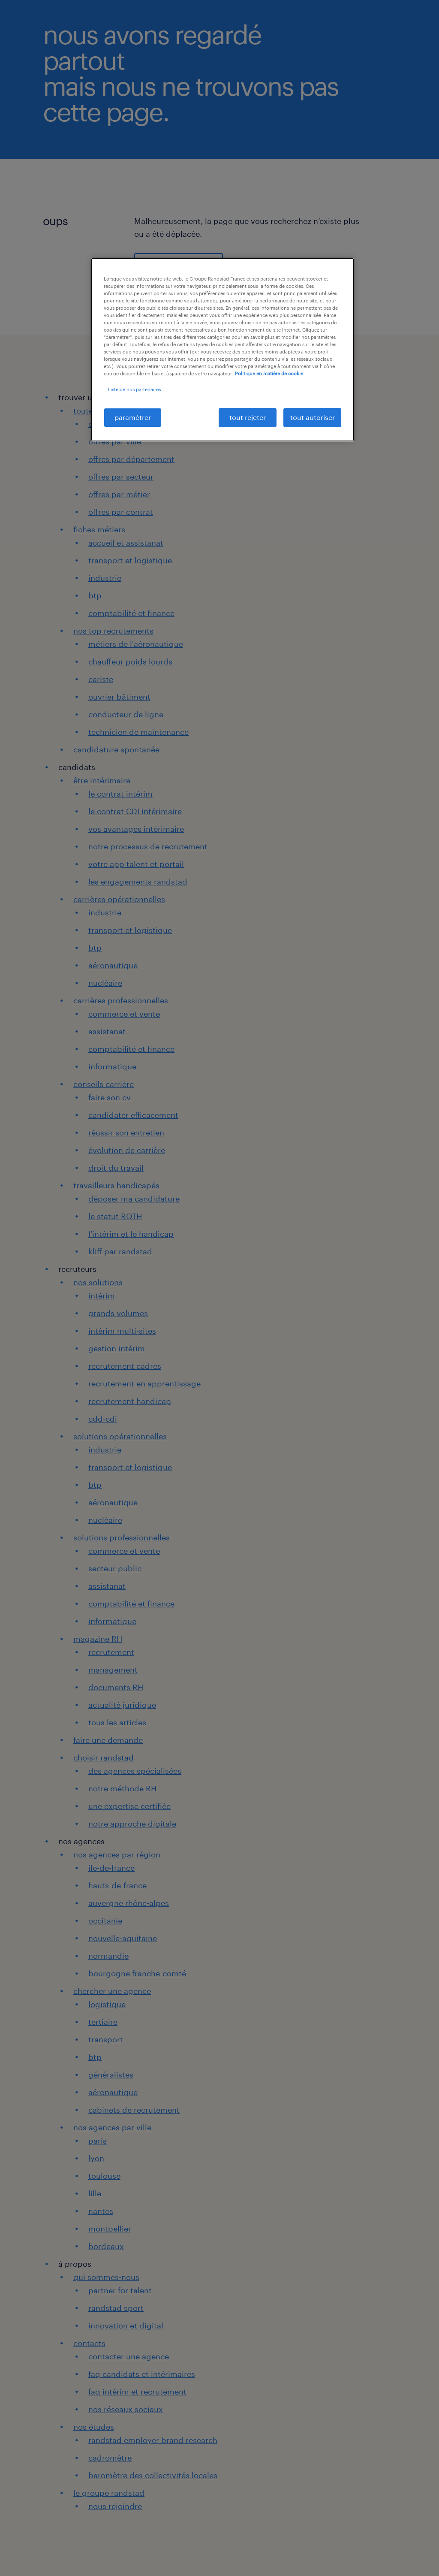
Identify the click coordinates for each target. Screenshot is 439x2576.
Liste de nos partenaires (134, 389)
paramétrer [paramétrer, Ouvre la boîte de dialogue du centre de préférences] (132, 417)
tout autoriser (312, 417)
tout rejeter (247, 417)
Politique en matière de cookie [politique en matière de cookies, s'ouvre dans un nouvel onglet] (269, 373)
